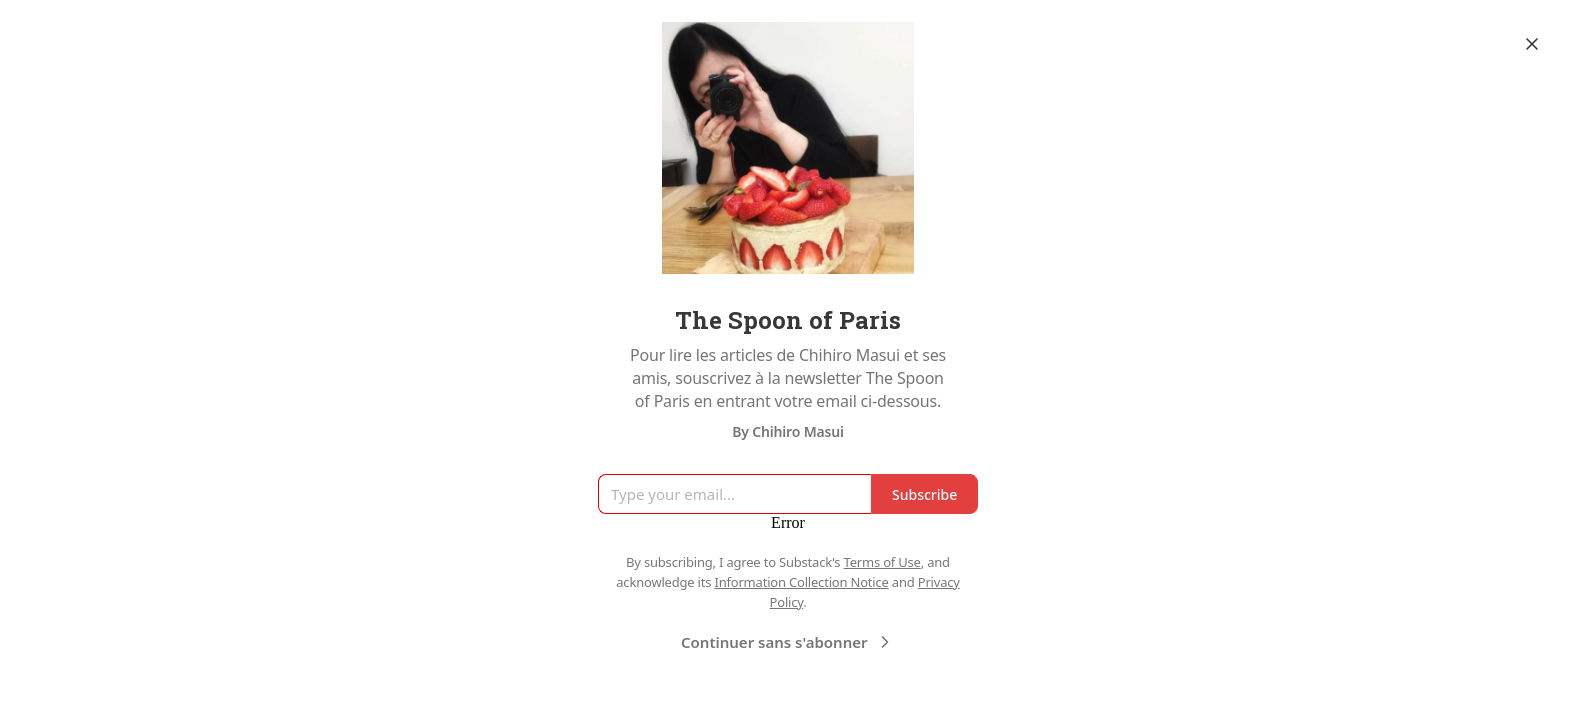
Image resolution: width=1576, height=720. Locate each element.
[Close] (1532, 44)
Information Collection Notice (801, 582)
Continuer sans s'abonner (788, 642)
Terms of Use (882, 562)
